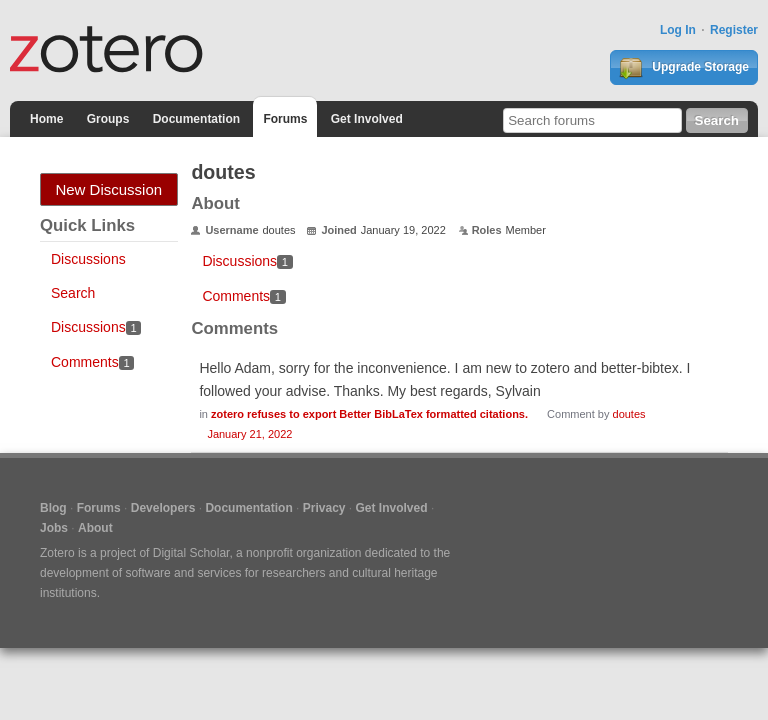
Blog (53, 508)
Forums (285, 119)
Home (46, 119)
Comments (92, 362)
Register (734, 30)
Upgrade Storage (684, 68)
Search (73, 293)
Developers (163, 508)
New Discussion (108, 189)
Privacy (324, 508)
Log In (678, 30)
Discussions (88, 259)
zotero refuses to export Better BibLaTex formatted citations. (369, 414)
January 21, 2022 (249, 434)
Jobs (54, 528)
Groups (108, 119)
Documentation (196, 119)
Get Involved (367, 119)
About (95, 528)
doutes (629, 414)
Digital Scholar (191, 553)
